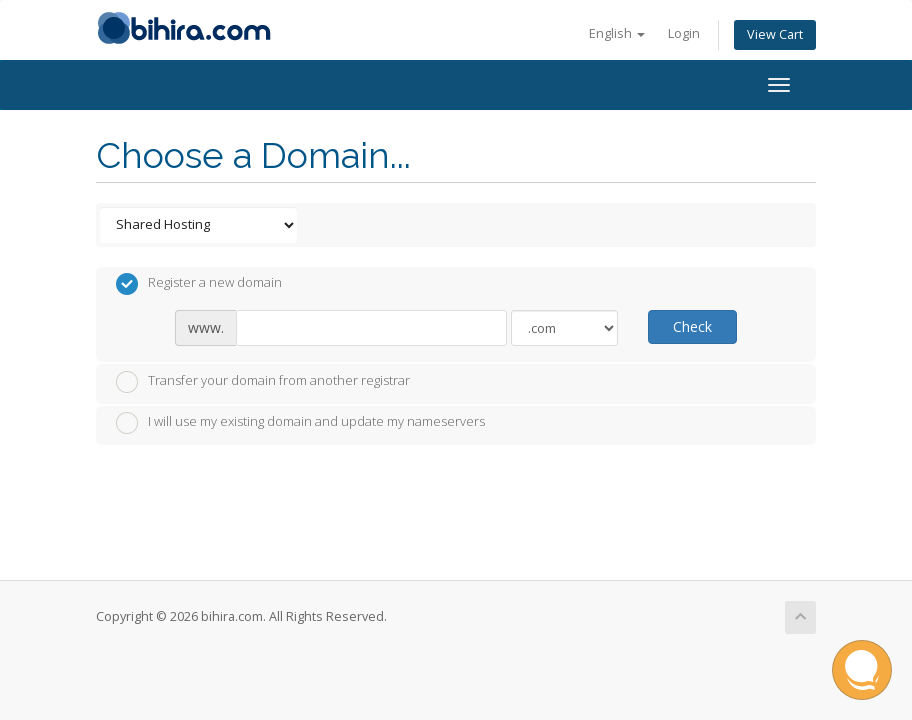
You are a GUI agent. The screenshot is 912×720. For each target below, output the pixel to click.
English (617, 33)
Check (692, 326)
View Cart (775, 34)
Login (684, 33)
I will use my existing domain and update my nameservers (300, 423)
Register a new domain (199, 284)
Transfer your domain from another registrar (263, 382)
